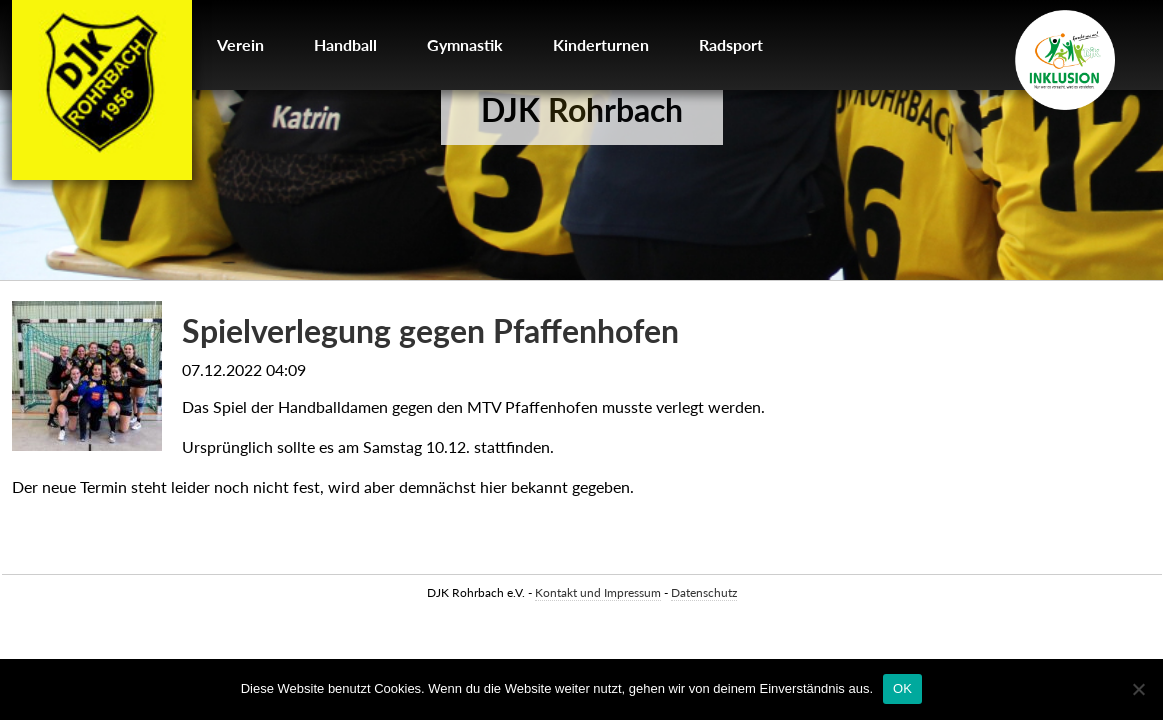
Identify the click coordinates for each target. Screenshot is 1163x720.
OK (902, 688)
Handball (345, 44)
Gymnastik (465, 44)
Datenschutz (704, 592)
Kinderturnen (601, 44)
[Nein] (1138, 689)
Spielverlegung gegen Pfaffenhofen (430, 330)
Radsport (731, 44)
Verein (240, 44)
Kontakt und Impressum (598, 592)
